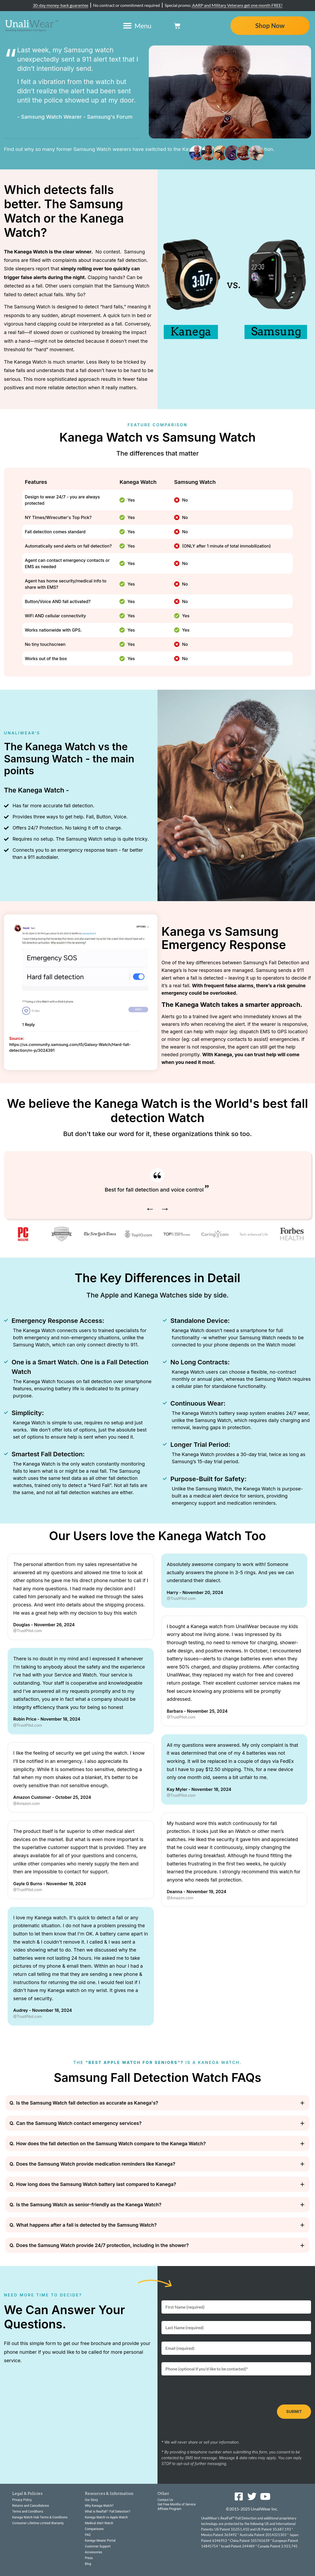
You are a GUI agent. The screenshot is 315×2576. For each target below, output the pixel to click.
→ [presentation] (165, 1208)
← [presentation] (150, 1208)
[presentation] (201, 2390)
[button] (157, 2102)
